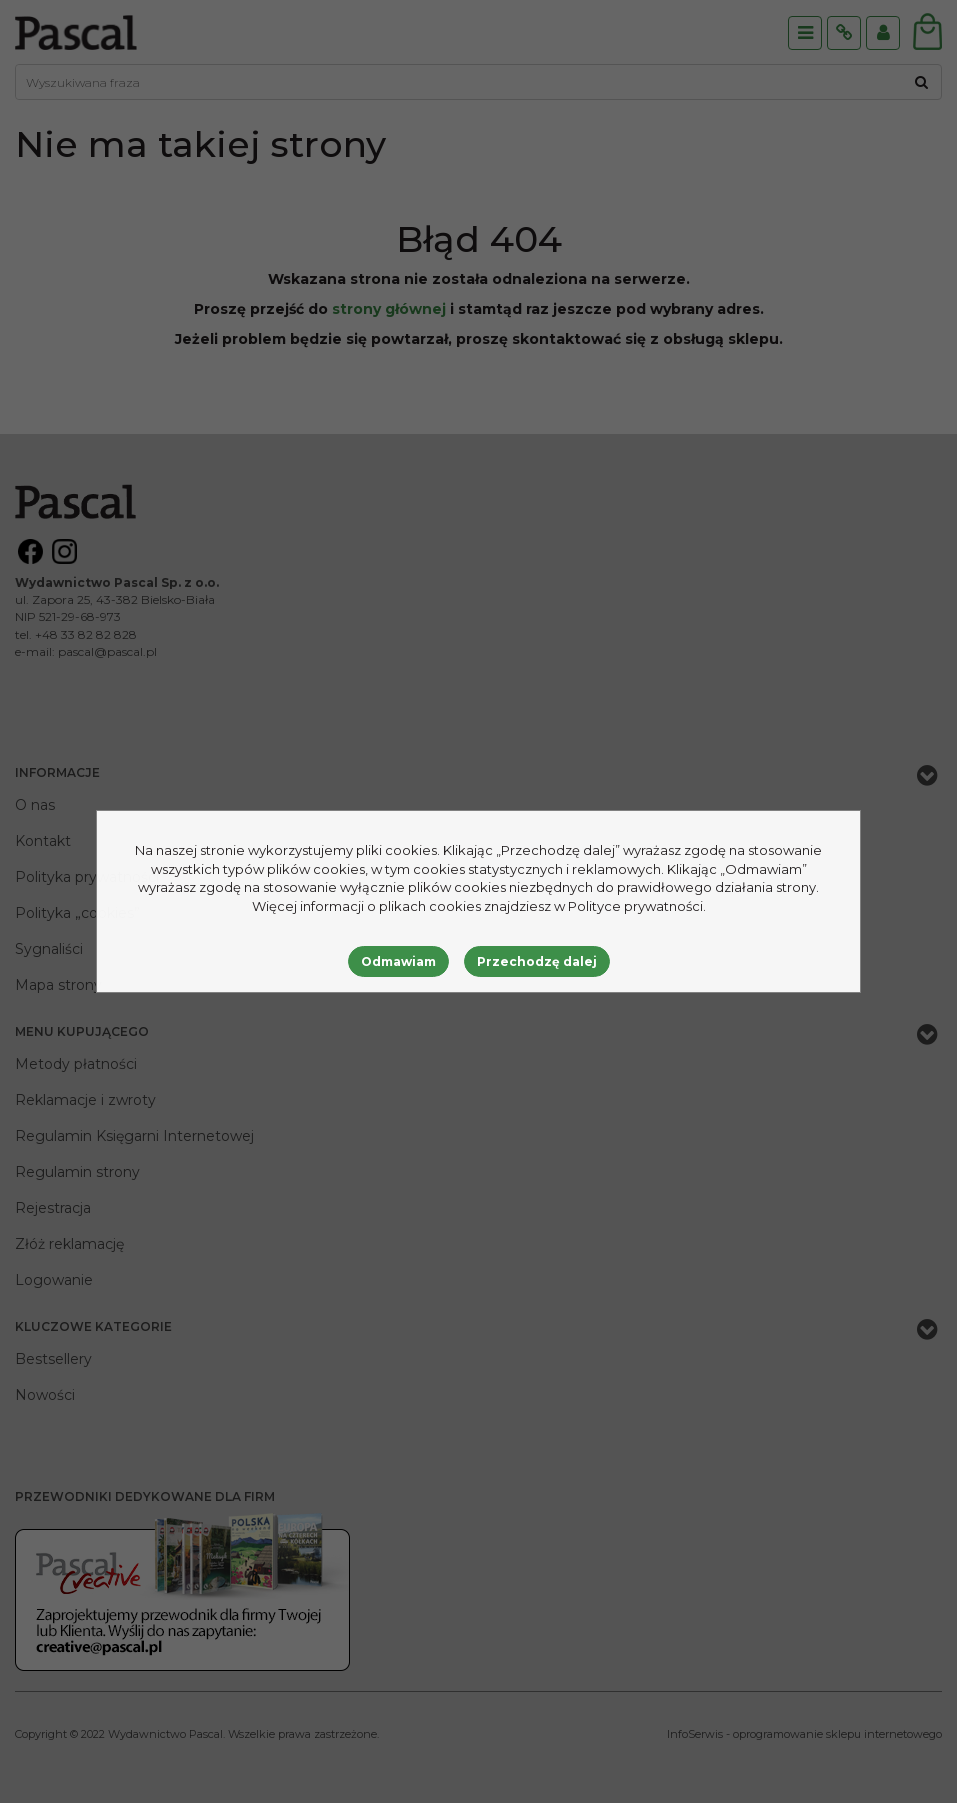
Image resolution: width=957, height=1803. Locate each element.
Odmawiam (398, 961)
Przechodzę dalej (537, 961)
